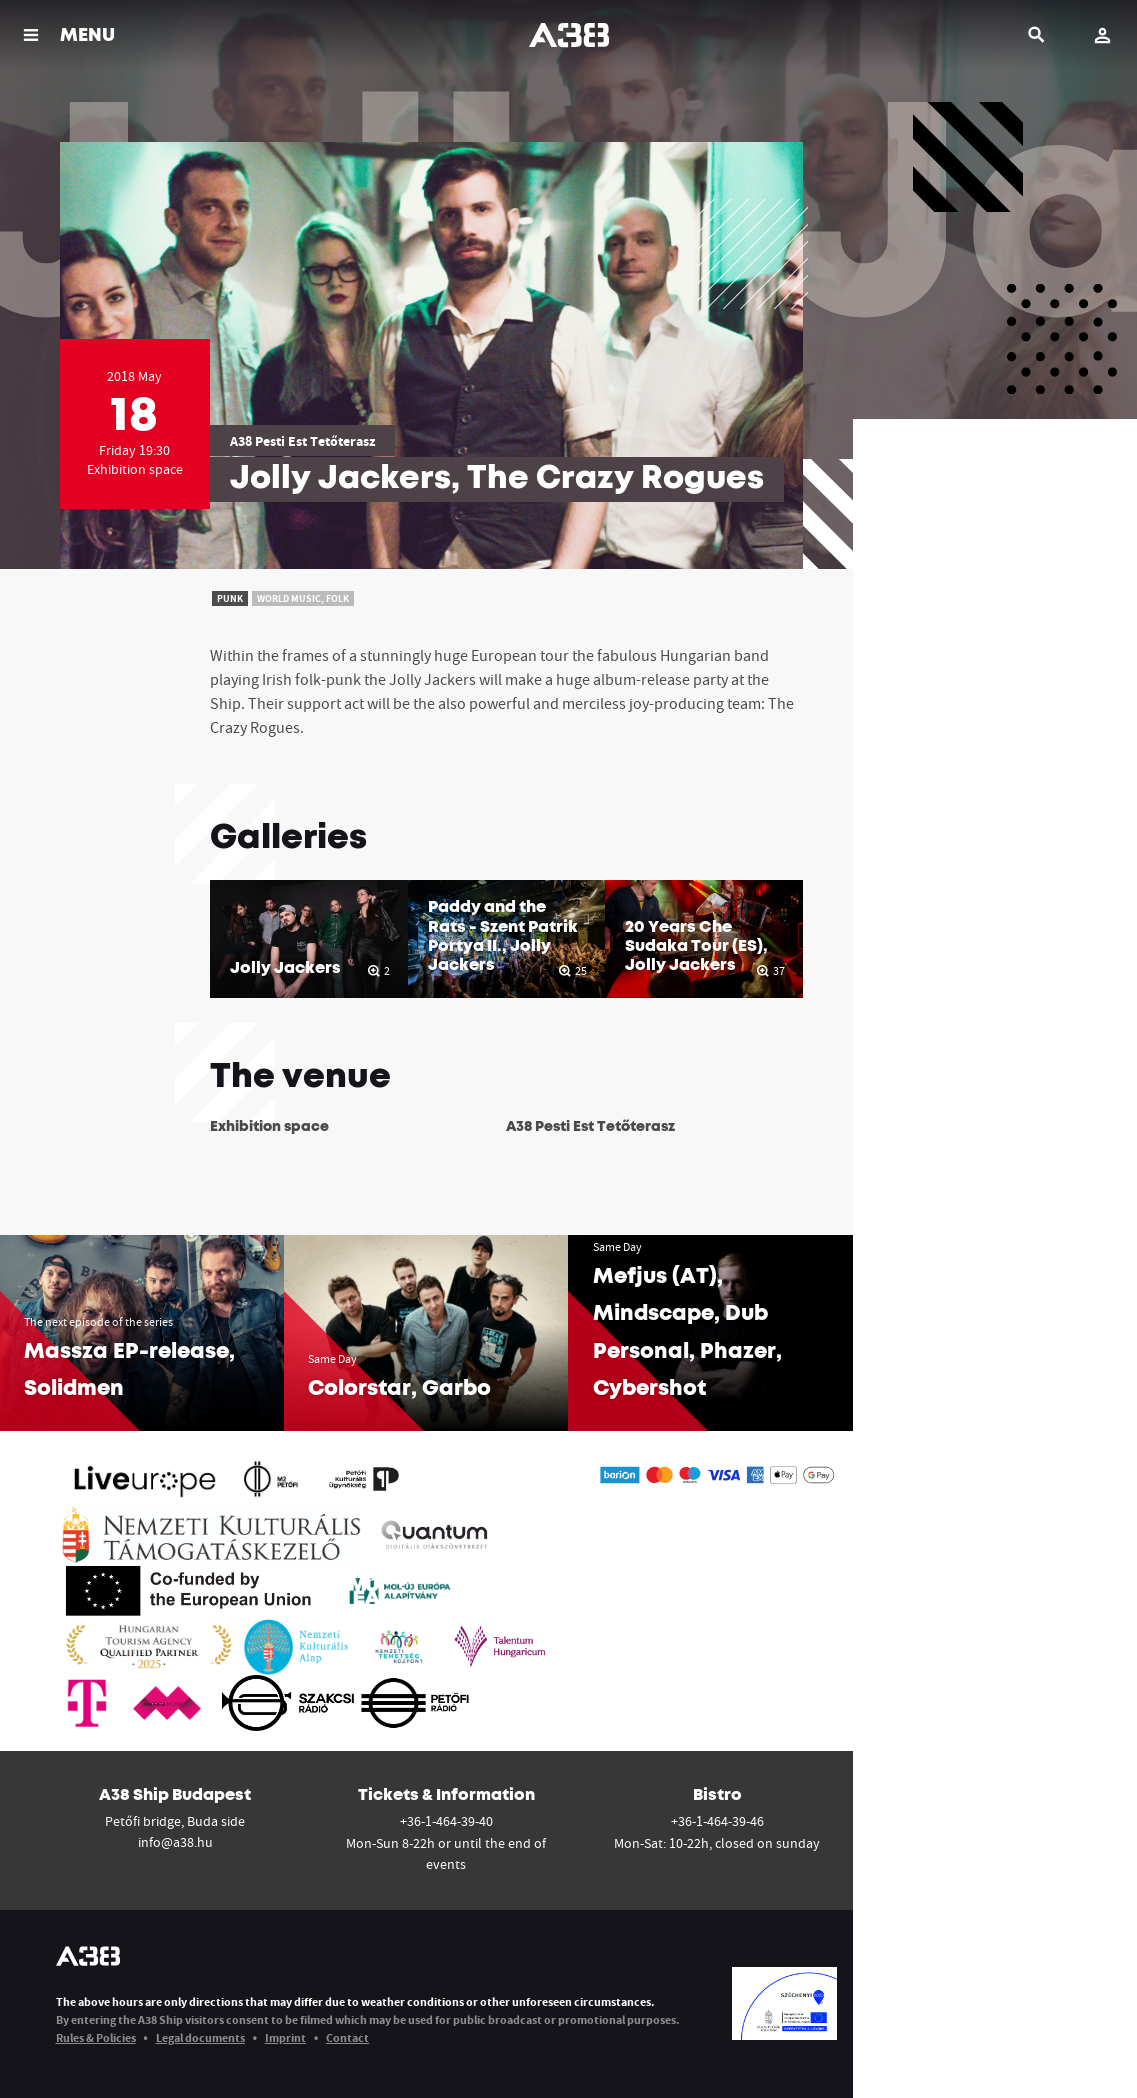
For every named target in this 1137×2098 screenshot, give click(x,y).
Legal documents (200, 2037)
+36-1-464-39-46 (717, 1821)
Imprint (285, 2037)
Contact (347, 2037)
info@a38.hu (175, 1842)
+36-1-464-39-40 (446, 1821)
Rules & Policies (96, 2037)
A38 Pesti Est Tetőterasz (302, 441)
